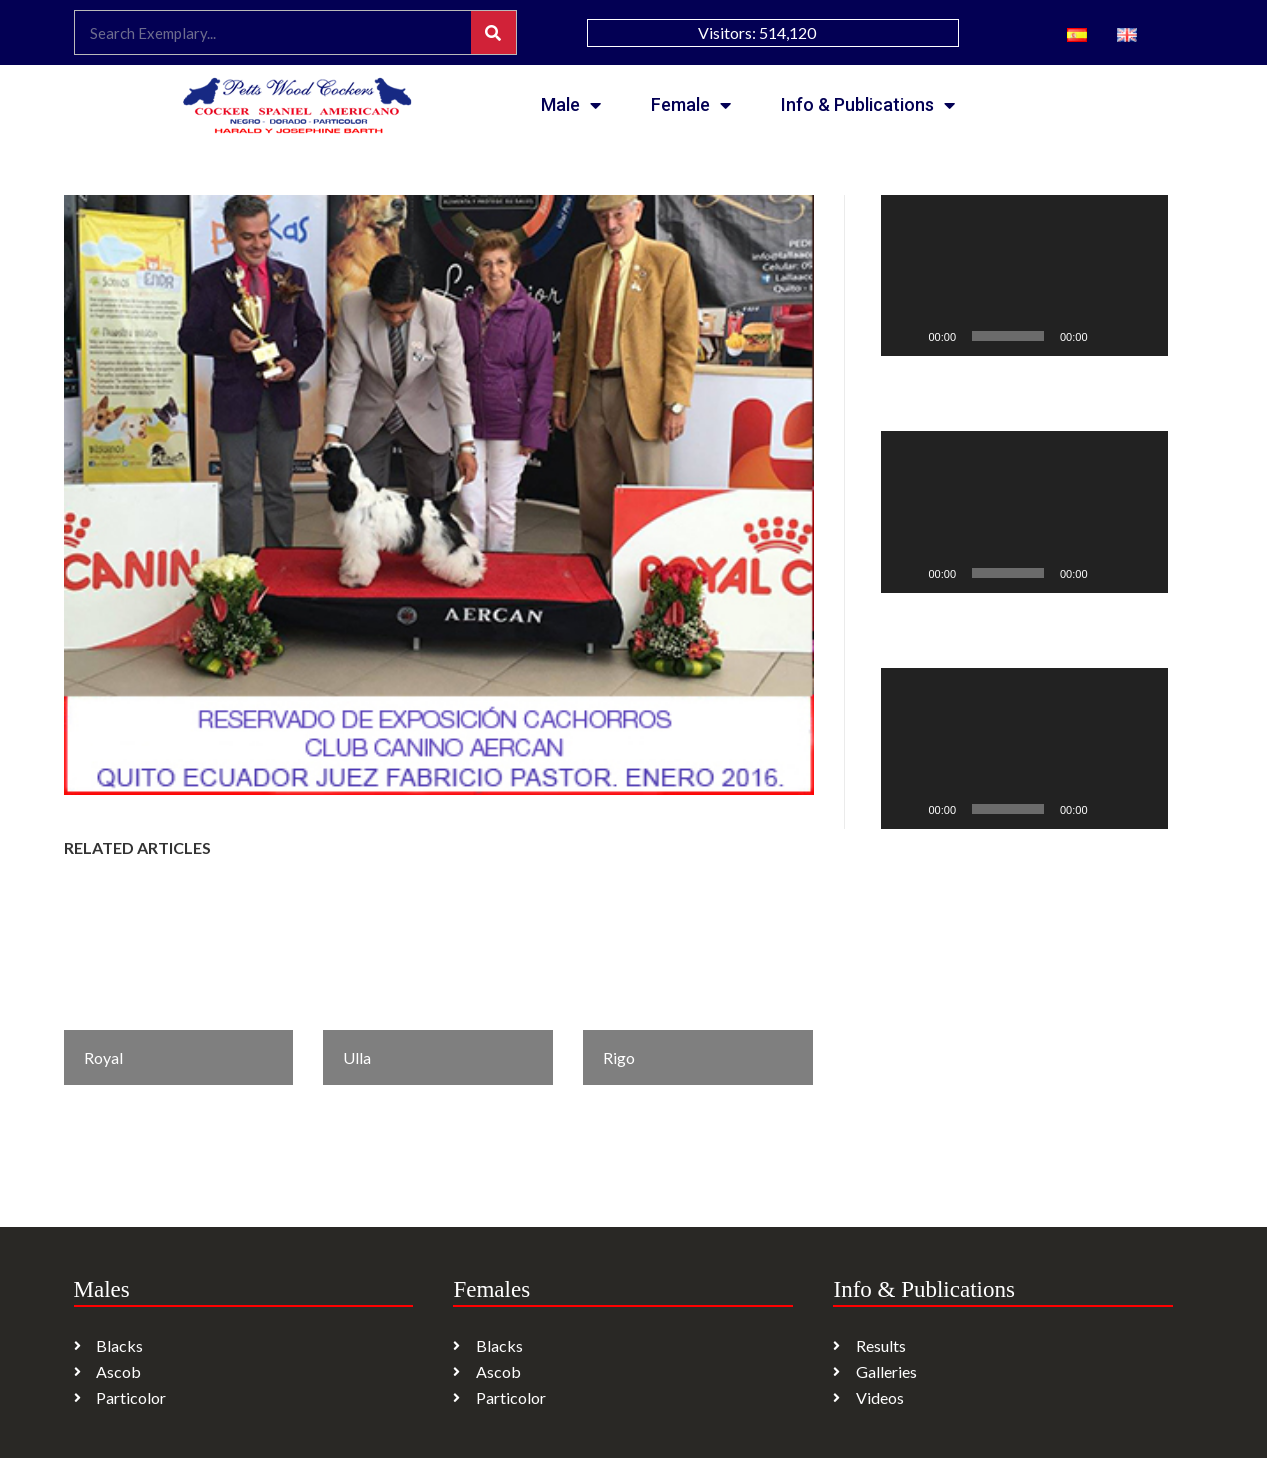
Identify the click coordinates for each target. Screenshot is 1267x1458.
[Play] (907, 336)
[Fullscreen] (1142, 336)
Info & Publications (868, 105)
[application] (1024, 275)
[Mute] (1110, 336)
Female (691, 105)
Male (571, 105)
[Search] (493, 32)
